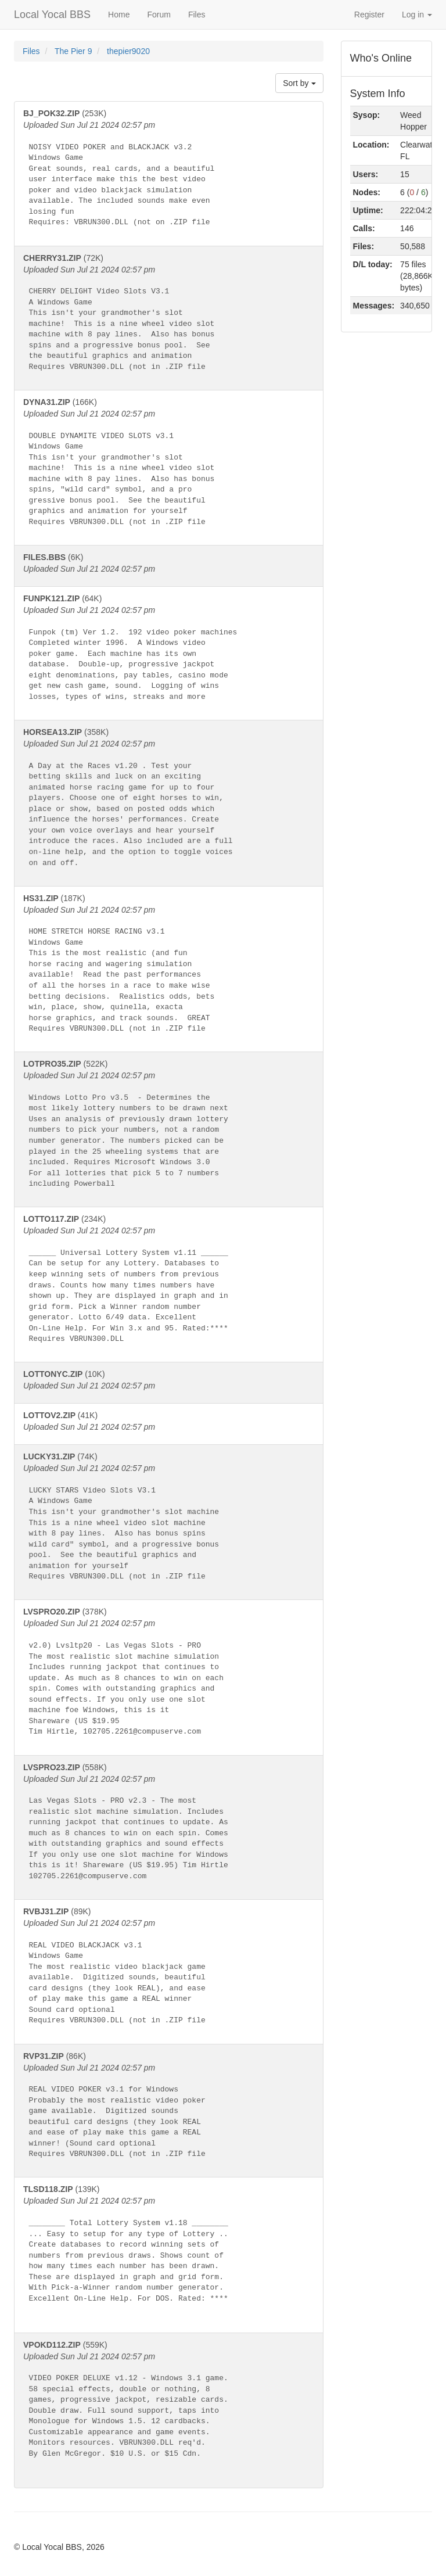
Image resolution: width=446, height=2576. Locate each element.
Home (119, 14)
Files (197, 14)
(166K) (168, 465)
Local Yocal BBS (52, 14)
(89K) (168, 1969)
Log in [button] (417, 14)
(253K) (168, 171)
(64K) (168, 651)
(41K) (168, 1422)
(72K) (168, 316)
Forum (158, 14)
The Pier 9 (74, 51)
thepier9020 (128, 51)
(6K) (168, 563)
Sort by (299, 83)
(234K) (168, 1282)
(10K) (168, 1380)
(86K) (168, 2108)
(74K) (168, 1520)
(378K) (168, 1675)
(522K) (168, 1127)
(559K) (168, 2408)
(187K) (168, 967)
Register (369, 14)
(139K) (168, 2252)
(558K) (168, 1825)
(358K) (168, 800)
